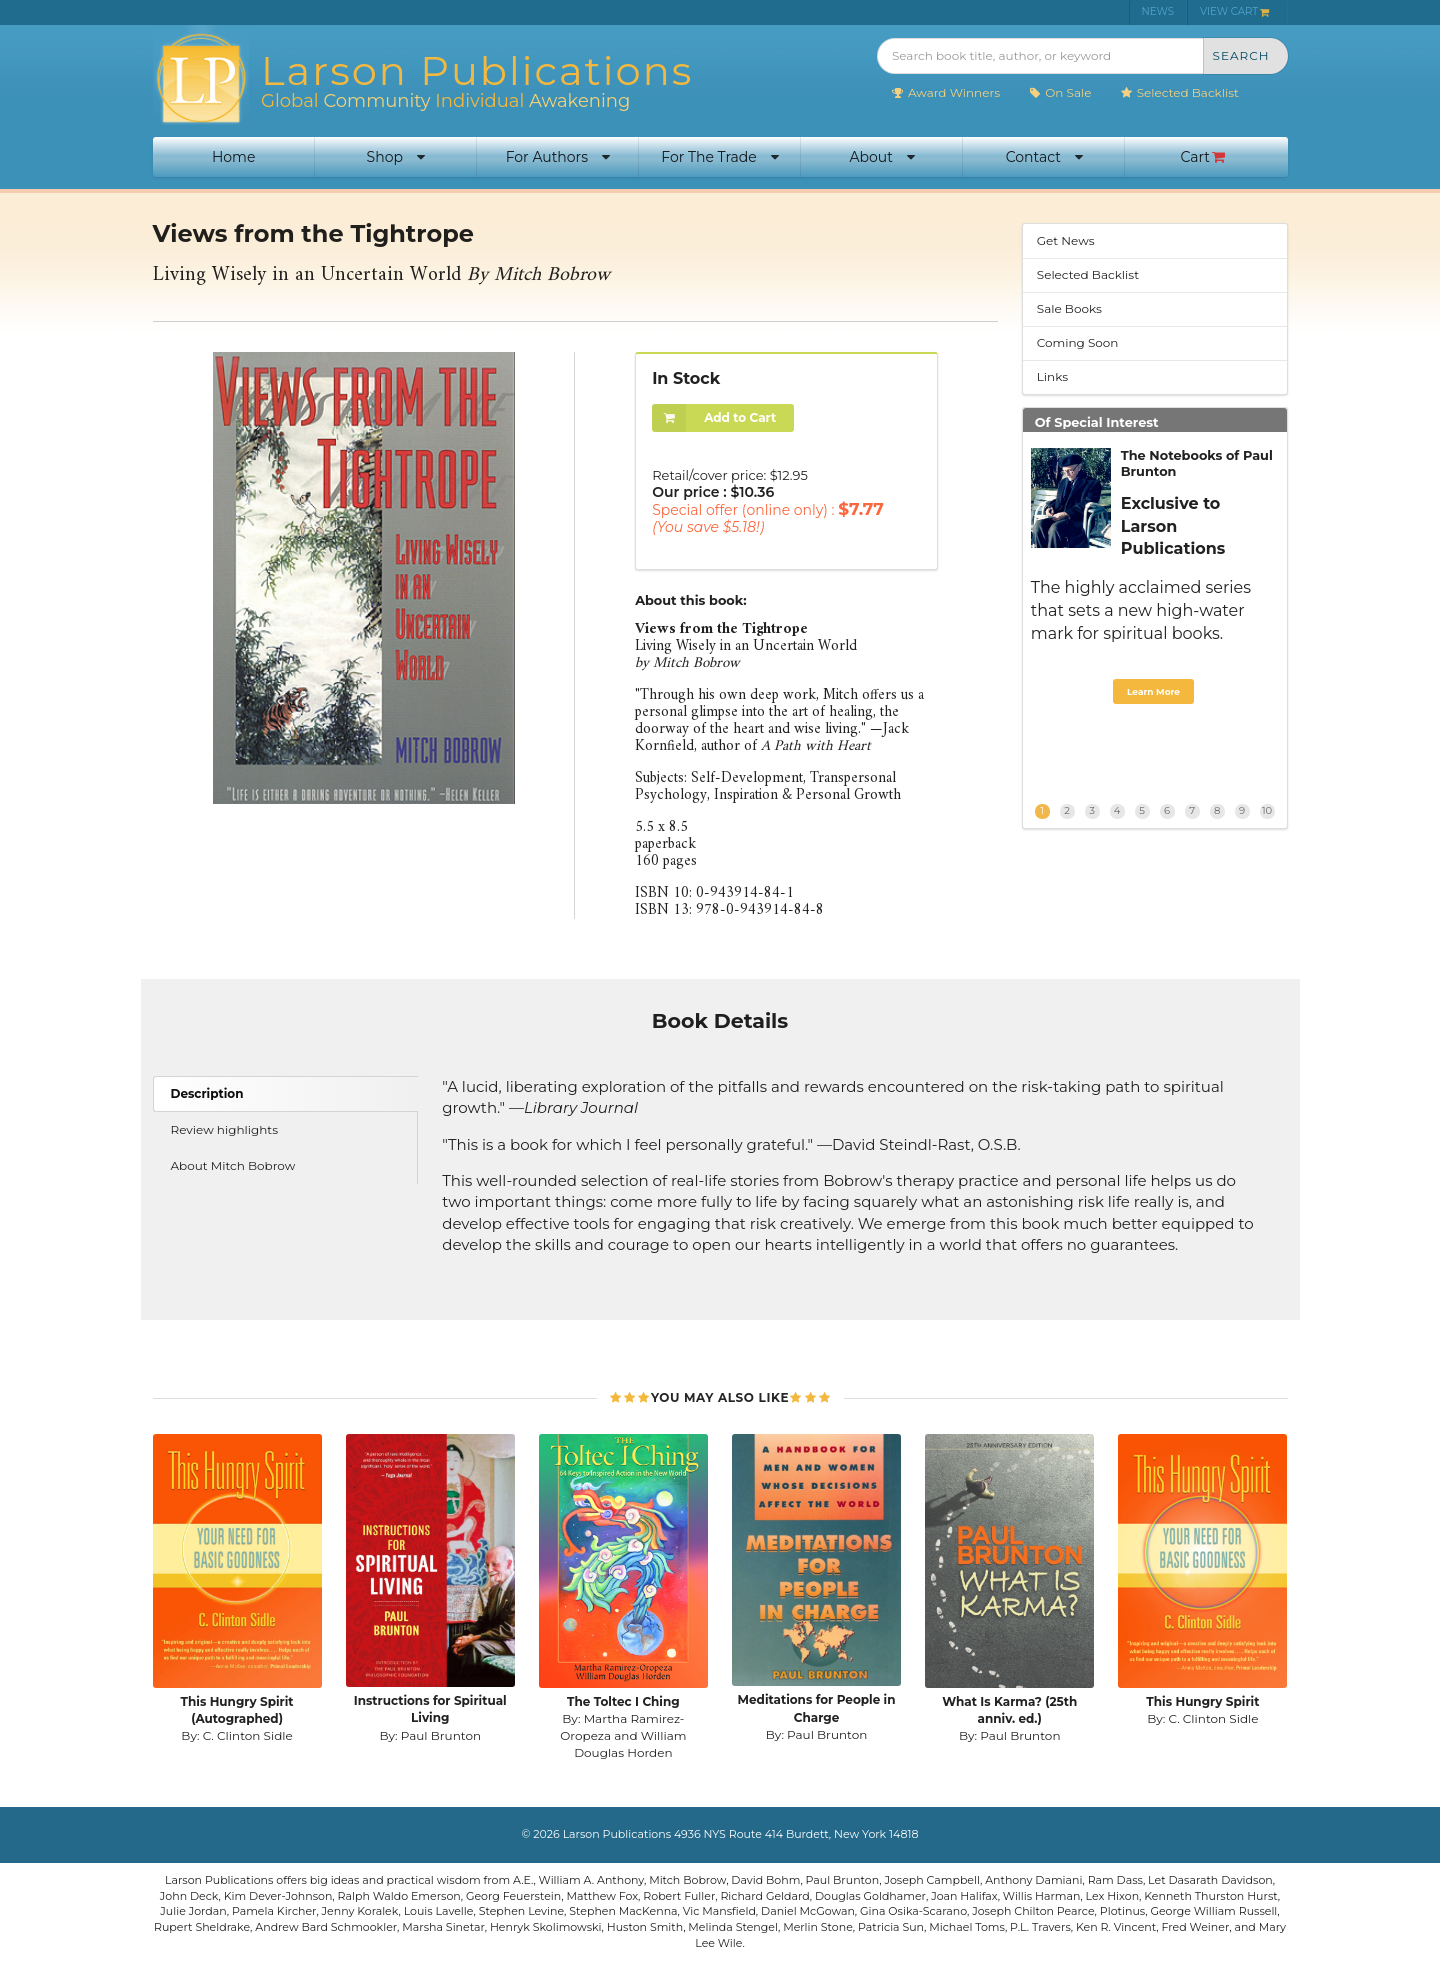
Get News (1066, 240)
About (881, 157)
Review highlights (225, 1129)
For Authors (558, 157)
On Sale (1059, 92)
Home (233, 157)
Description (207, 1093)
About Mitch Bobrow (233, 1165)
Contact (1044, 157)
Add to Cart (714, 418)
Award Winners (945, 92)
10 (1267, 810)
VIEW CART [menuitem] (1235, 11)
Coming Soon (1078, 342)
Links (1052, 376)
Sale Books (1069, 308)
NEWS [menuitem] (1158, 11)
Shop (396, 157)
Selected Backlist (1179, 92)
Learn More (1153, 691)
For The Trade (719, 157)
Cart (1203, 157)
